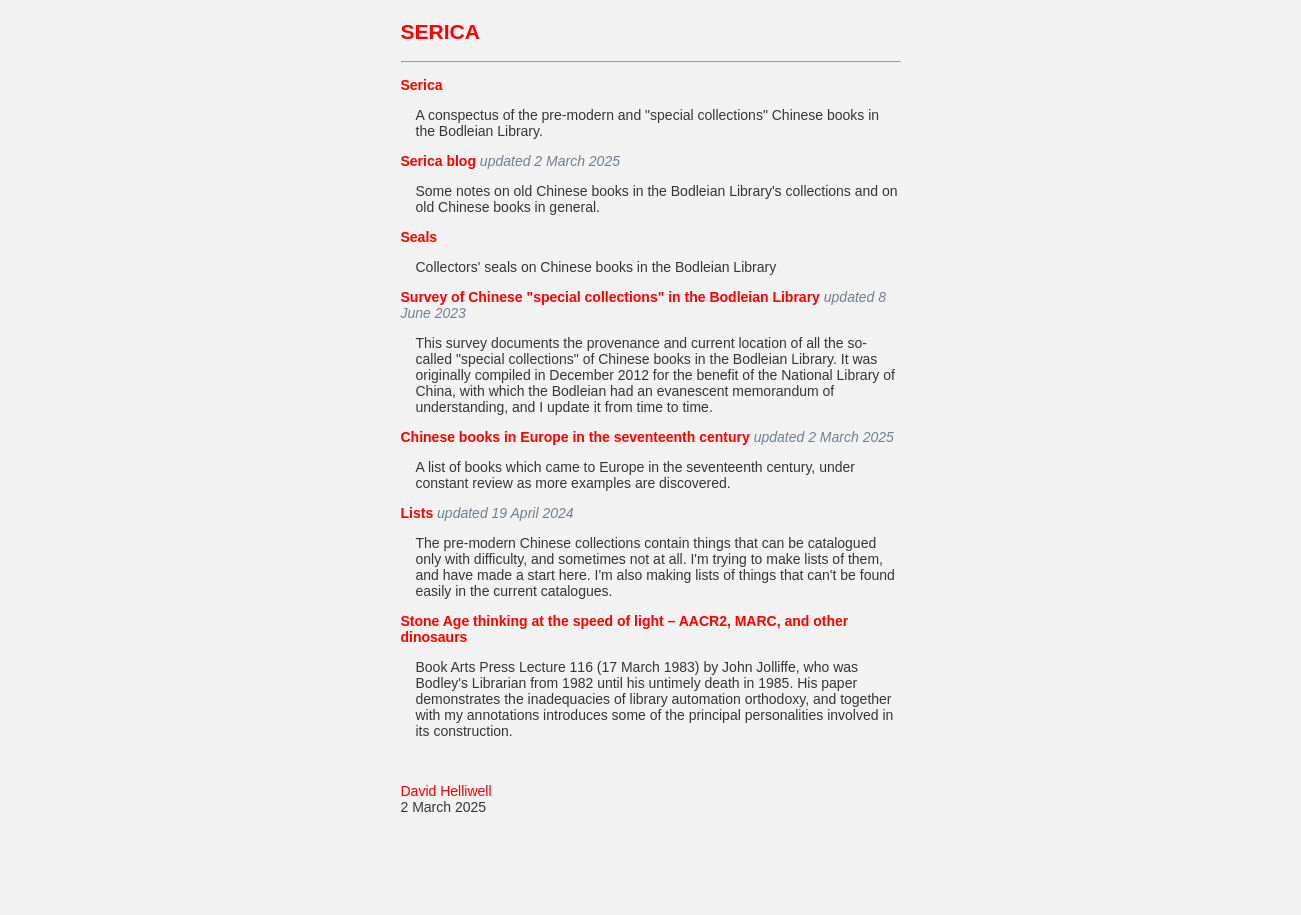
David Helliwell (446, 791)
